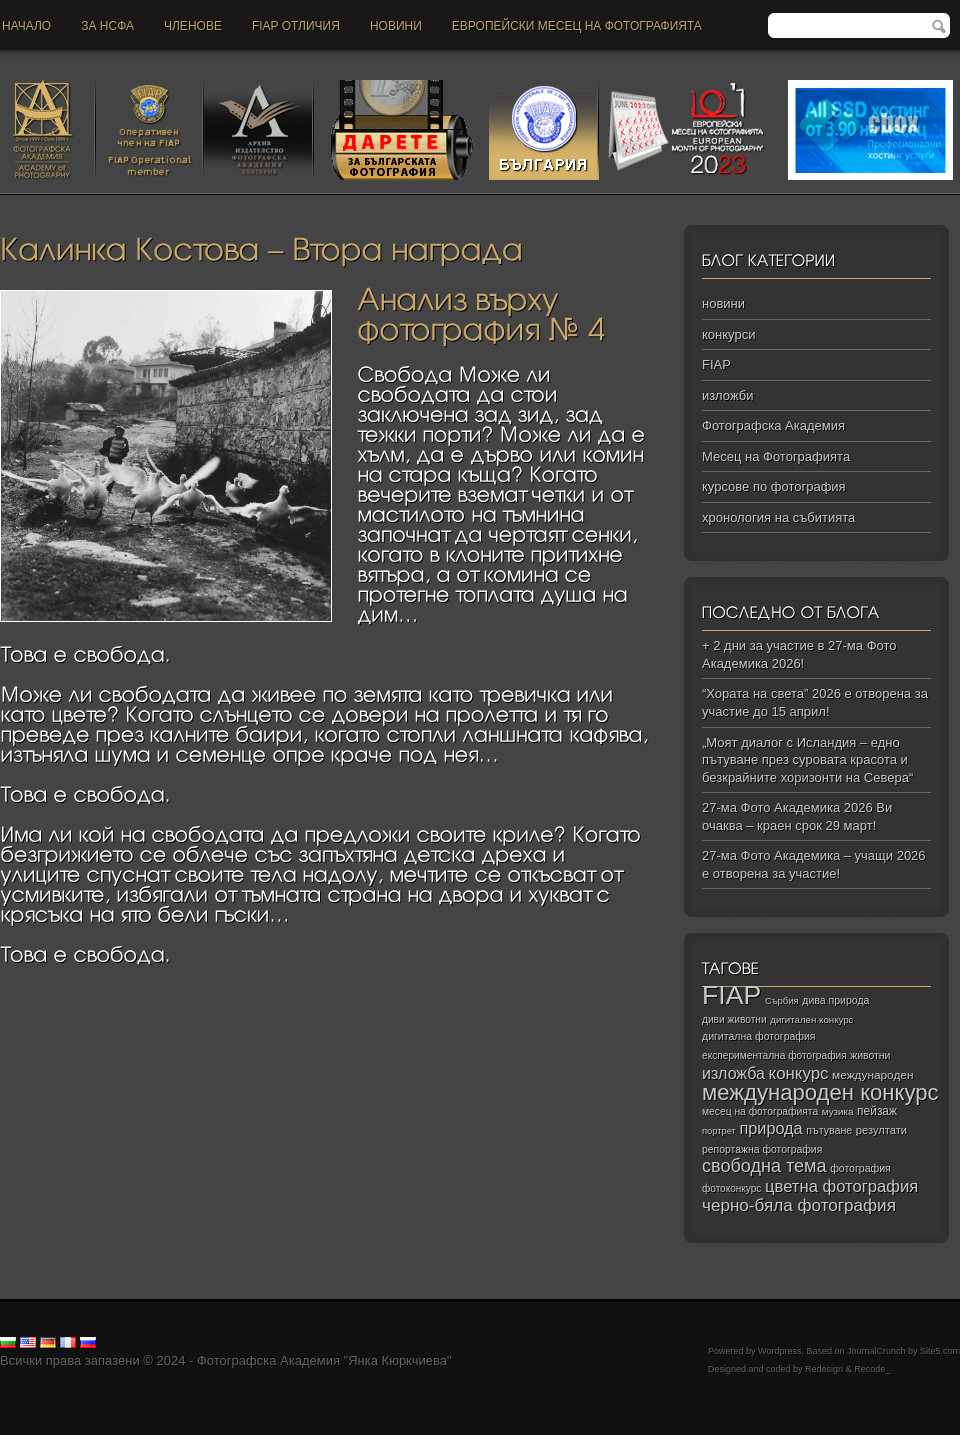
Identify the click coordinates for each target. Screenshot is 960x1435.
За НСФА (107, 26)
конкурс (799, 1073)
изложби (727, 395)
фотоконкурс (731, 1188)
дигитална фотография (759, 1036)
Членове (193, 26)
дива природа (835, 1000)
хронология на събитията (778, 517)
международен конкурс (820, 1092)
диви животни (734, 1019)
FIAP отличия (296, 26)
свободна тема (764, 1166)
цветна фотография (841, 1186)
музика (838, 1111)
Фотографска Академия (773, 425)
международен (872, 1075)
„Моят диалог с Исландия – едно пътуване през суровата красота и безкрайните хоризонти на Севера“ (807, 760)
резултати (881, 1130)
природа (770, 1128)
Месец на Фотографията (776, 456)
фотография (860, 1168)
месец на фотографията (760, 1111)
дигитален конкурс (811, 1019)
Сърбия (782, 1000)
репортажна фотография (762, 1149)
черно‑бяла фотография (799, 1205)
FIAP (716, 364)
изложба (733, 1073)
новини (396, 26)
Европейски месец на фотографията (577, 26)
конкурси (728, 334)
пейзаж (877, 1111)
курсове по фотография (774, 486)
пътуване (829, 1130)
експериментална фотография (774, 1055)
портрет (719, 1131)
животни (870, 1055)
